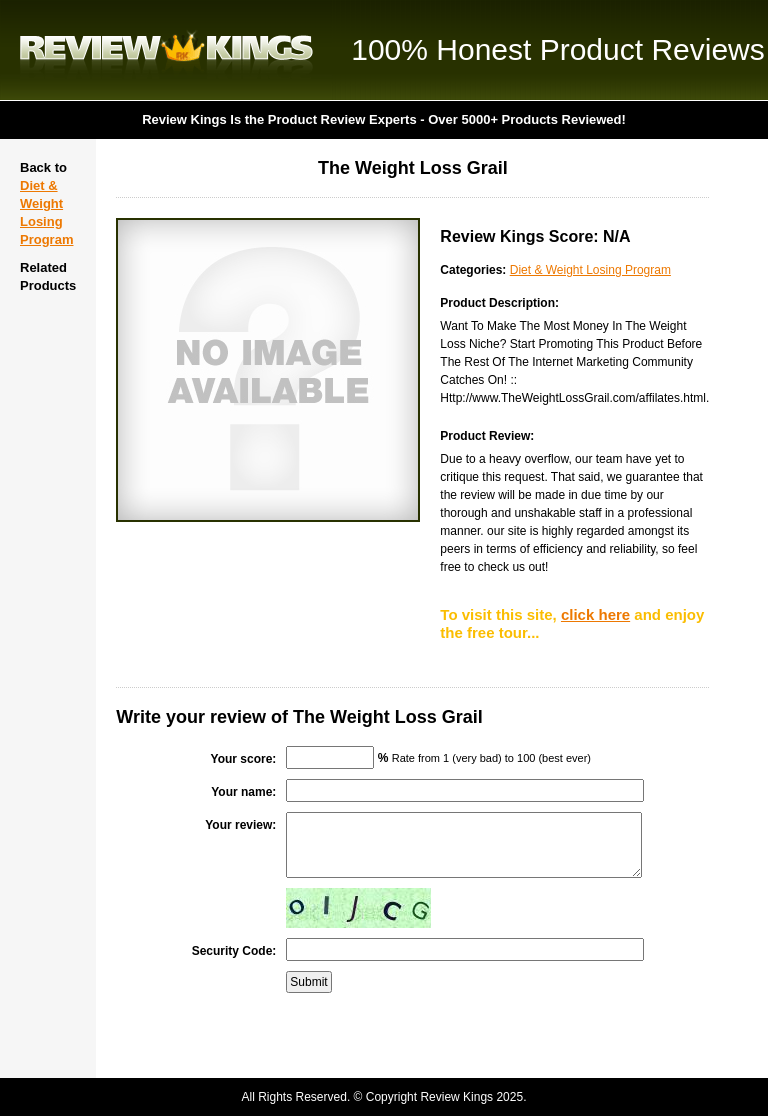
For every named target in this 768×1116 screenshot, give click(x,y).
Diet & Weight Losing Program (590, 270)
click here (595, 614)
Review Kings (166, 50)
